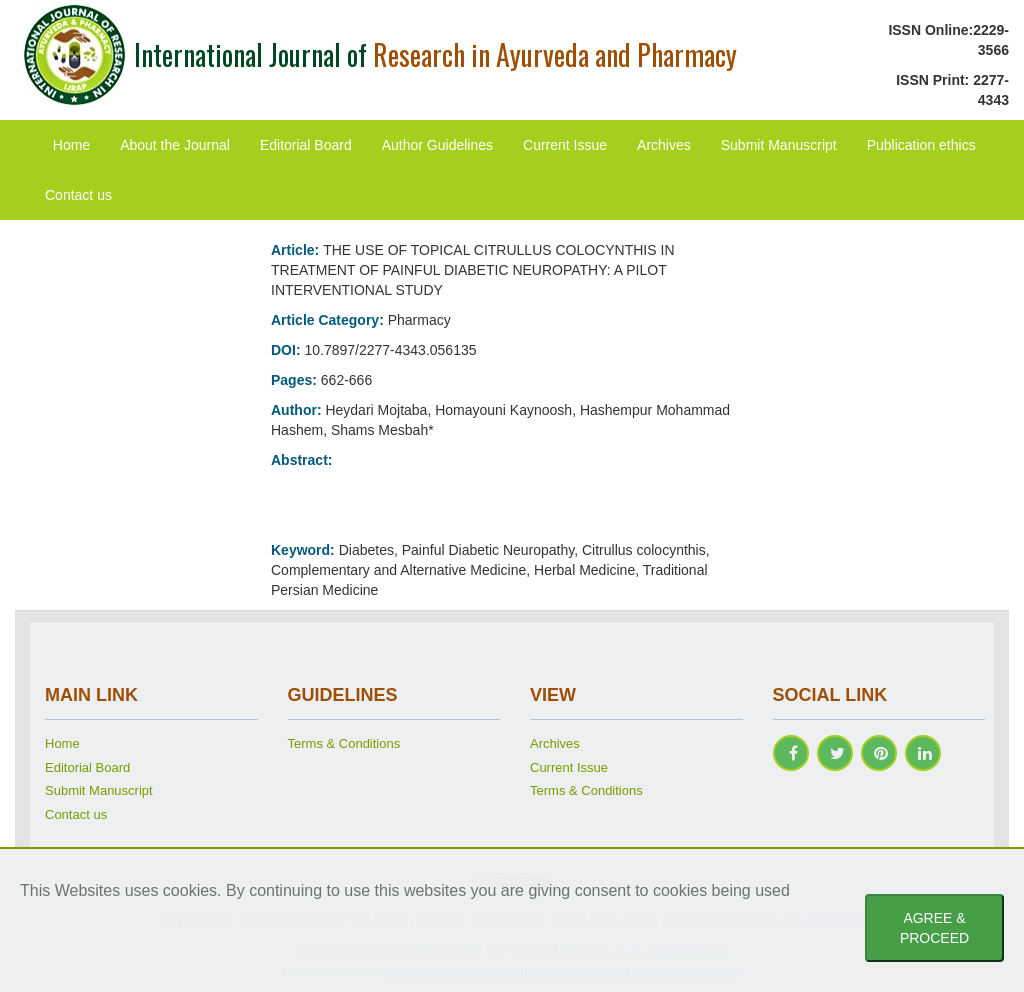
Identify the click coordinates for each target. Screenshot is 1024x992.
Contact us (78, 195)
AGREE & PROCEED (934, 928)
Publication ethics (921, 145)
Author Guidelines (437, 145)
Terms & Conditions (344, 743)
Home (71, 145)
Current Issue (565, 145)
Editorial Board (306, 145)
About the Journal (175, 145)
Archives (664, 145)
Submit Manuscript (779, 145)
